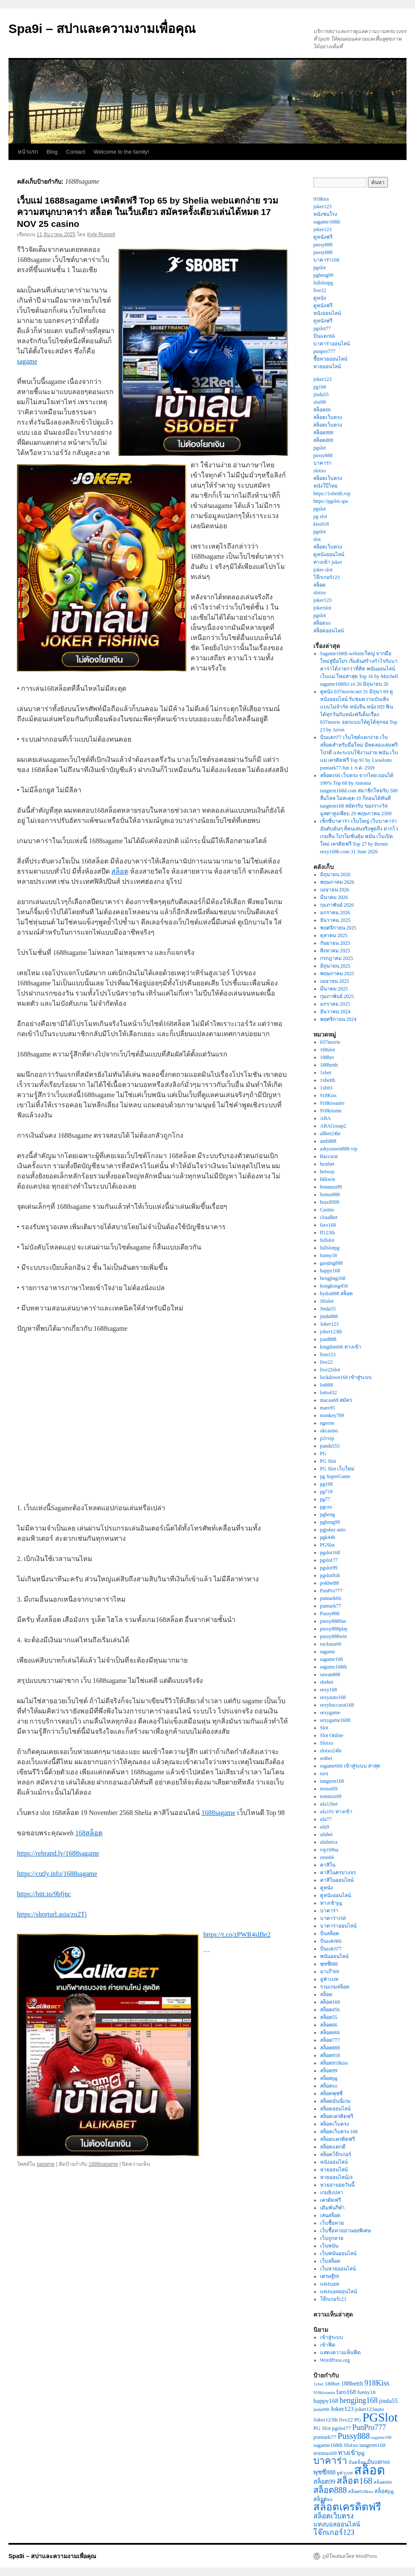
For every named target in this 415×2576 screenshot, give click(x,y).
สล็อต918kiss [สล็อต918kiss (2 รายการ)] (361, 2491)
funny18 (328, 1255)
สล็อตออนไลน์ (328, 631)
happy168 (330, 1271)
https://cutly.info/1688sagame (57, 1873)
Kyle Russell (101, 234)
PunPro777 (331, 1591)
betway (327, 1172)
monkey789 (332, 1415)
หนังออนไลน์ (327, 313)
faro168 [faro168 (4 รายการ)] (346, 2391)
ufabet (326, 1834)
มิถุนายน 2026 (335, 874)
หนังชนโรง (325, 214)
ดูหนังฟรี (322, 237)
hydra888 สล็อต (336, 1293)
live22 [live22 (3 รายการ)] (346, 2419)
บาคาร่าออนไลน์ (331, 344)
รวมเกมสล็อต (334, 1987)
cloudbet (329, 1217)
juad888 (328, 1339)
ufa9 (324, 1827)
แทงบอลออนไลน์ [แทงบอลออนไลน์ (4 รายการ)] (336, 2524)
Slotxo (326, 1743)
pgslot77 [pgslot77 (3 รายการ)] (341, 2428)
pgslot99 (329, 1568)
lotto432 (328, 1393)
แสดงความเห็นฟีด (340, 2352)
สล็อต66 (322, 410)
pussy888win (333, 1636)
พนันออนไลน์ (334, 1956)
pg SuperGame (335, 1476)
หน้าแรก (28, 152)
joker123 (322, 207)
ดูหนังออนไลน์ (328, 554)
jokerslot (322, 608)
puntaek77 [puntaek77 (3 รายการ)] (324, 2437)
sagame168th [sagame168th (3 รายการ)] (328, 2445)
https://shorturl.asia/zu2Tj (52, 1914)
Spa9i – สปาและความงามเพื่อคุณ (102, 29)
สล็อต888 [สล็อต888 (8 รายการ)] (330, 2490)
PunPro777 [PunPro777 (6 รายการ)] (369, 2427)
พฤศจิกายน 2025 (338, 928)
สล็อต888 (323, 433)
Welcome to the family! (121, 152)
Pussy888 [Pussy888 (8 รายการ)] (354, 2436)
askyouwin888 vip (338, 1149)
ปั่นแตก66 (324, 336)
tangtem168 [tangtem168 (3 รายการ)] (372, 2445)
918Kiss (328, 1095)
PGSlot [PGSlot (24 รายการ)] (380, 2417)
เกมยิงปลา (331, 2192)
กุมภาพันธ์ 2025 (337, 996)
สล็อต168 (330, 2002)
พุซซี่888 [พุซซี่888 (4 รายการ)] (324, 2472)
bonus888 (330, 1194)
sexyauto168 (333, 1697)
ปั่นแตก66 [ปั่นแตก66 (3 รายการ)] (378, 2462)
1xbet (326, 1073)
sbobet (326, 1682)
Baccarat (329, 1156)
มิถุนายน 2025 (335, 966)
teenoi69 (329, 1789)
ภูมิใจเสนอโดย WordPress (349, 2556)
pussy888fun (333, 1621)
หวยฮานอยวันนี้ (337, 2185)
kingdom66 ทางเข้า (341, 1347)
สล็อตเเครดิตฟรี (337, 2139)
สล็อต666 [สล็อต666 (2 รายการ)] (383, 2482)
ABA (325, 1118)
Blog (52, 152)
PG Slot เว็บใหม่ (337, 1469)
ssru (324, 1773)
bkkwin (327, 1179)
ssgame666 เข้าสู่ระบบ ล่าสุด (350, 1766)
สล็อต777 (330, 2040)
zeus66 (327, 1857)
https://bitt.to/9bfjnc (44, 1894)
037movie (330, 1042)
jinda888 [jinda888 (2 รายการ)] (321, 2409)
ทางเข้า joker (327, 562)
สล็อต (119, 871)
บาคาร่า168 (326, 260)
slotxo (319, 471)
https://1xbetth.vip (332, 493)
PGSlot (327, 1545)
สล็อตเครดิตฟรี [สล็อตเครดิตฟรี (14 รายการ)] (347, 2507)
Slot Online (331, 1735)
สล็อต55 (329, 2017)
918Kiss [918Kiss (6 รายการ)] (377, 2383)
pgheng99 (323, 275)
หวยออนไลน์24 (336, 2177)
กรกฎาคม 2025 (336, 958)
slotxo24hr (331, 1751)
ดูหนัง (319, 298)
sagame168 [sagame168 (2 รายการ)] (381, 2437)
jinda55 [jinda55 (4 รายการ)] (388, 2400)
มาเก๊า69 (329, 1972)
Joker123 (329, 1324)
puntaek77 (330, 1606)
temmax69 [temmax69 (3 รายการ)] (325, 2453)
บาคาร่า (322, 463)
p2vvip (327, 1438)
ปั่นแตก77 (331, 1949)
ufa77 (326, 1819)
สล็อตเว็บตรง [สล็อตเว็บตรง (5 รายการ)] (333, 2516)
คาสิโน (327, 1865)
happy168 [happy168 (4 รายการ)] (325, 2400)
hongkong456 (334, 1286)
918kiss (321, 199)
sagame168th (326, 222)
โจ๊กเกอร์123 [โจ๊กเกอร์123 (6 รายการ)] (333, 2532)
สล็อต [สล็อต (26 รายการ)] (369, 2470)
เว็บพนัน (329, 2246)
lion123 (328, 1354)
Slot (324, 1728)
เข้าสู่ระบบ (331, 2337)
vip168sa (329, 1850)
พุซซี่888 (329, 1964)
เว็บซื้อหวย (332, 2223)
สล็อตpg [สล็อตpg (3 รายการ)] (383, 2491)
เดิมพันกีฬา (332, 2208)
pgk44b (327, 1537)
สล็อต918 (330, 2055)
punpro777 (324, 351)
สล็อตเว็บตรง (327, 417)
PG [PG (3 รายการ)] (357, 2419)
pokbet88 (329, 1583)
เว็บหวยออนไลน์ (338, 2269)
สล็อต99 (329, 2071)
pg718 (326, 1492)
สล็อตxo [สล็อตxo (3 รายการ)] (322, 2499)
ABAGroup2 (333, 1126)
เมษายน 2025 (334, 981)
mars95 (327, 1408)
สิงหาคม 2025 (335, 951)
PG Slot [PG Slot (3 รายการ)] (322, 2428)
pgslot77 (322, 328)
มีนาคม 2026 (334, 897)
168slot (327, 1050)
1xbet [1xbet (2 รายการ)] (318, 2384)
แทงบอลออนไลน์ (338, 2292)
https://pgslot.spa (330, 501)
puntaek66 (330, 1598)
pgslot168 (330, 1553)
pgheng (327, 1514)
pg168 (319, 387)
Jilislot (327, 1301)
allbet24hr (330, 1133)
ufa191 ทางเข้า (336, 1812)
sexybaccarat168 (337, 1705)
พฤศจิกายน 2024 (338, 1019)
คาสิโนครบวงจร (338, 1872)
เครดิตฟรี (330, 2200)
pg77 (325, 1499)
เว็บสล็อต (330, 2261)
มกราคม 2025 (335, 1004)
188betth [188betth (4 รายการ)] (352, 2383)
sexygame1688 (335, 1720)
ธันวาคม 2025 (335, 920)
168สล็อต (88, 1833)
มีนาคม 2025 (334, 989)
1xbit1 (326, 1088)
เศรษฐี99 (329, 2276)
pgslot (319, 267)
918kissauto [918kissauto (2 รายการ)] (324, 2392)
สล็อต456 (330, 2010)
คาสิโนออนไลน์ (337, 1880)
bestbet (327, 1164)
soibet (326, 1758)
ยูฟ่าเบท (329, 1979)
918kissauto (332, 1103)
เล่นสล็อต (330, 2215)
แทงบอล (329, 2284)
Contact (75, 152)
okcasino (329, 1431)
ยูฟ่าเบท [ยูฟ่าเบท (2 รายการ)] (345, 2473)
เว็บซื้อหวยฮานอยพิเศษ (345, 2231)
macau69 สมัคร (336, 1400)
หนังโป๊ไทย (325, 486)
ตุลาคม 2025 (334, 935)
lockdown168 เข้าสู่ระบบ (346, 1377)
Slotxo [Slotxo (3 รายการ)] (351, 2445)
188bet (327, 1057)
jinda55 (321, 394)
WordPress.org (335, 2360)
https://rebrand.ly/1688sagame (58, 1853)
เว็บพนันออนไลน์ (338, 2253)
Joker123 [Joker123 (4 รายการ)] (342, 2408)
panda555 (330, 1446)
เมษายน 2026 (334, 890)
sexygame (330, 1712)
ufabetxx (329, 1842)
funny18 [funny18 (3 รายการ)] (366, 2392)
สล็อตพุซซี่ (331, 2093)
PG (323, 1453)
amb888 (328, 1141)
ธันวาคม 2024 (335, 1012)
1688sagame (218, 1812)
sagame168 (331, 1659)
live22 (319, 290)
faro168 (328, 1225)
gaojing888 (331, 1263)
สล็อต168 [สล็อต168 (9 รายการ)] (354, 2481)
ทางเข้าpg (331, 1903)
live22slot (330, 1370)
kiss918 (321, 524)
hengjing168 (333, 1278)
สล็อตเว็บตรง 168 (339, 2132)
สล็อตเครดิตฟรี (336, 2116)
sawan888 (330, 1674)
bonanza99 (331, 1187)
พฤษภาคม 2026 (337, 882)
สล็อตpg (329, 2078)
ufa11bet (329, 1804)
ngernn (327, 1423)
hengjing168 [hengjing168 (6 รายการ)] (359, 2400)
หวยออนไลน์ (327, 367)
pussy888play (334, 1629)
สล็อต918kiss (334, 2063)
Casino (327, 1210)
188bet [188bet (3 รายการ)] (332, 2383)
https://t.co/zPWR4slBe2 (237, 1934)
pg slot (320, 516)
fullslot (327, 1240)
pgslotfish (330, 1575)
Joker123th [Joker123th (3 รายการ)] (325, 2419)
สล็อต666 (330, 2032)
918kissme (331, 1111)
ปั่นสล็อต (329, 1933)
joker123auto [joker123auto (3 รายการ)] (369, 2409)
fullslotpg (323, 283)
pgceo (326, 1507)
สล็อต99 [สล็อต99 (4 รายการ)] (324, 2481)
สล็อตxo (322, 623)
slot (317, 539)
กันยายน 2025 (335, 943)
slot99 (319, 402)
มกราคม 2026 (335, 913)
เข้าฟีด (327, 2345)
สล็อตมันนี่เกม (335, 2101)
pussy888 (322, 245)
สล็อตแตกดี (333, 2147)
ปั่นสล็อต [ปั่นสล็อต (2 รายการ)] (357, 2462)
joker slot (322, 570)
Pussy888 (330, 1613)
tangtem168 (332, 1781)
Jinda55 (328, 1309)
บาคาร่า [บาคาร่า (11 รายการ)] (330, 2460)
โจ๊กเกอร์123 (326, 577)
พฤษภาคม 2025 (337, 973)
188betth (329, 1065)
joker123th (331, 1332)
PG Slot (328, 1461)
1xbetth (327, 1080)
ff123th (327, 1233)
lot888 (326, 1385)
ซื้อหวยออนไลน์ (330, 359)
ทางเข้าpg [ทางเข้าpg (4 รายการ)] (351, 2452)
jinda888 (329, 1316)
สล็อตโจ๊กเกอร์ (335, 2154)
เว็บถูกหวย (331, 2238)
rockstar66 (331, 1644)
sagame (27, 361)
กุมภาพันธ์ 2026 (337, 905)
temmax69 (331, 1796)
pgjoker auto (333, 1530)
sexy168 (328, 1690)
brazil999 (329, 1202)
